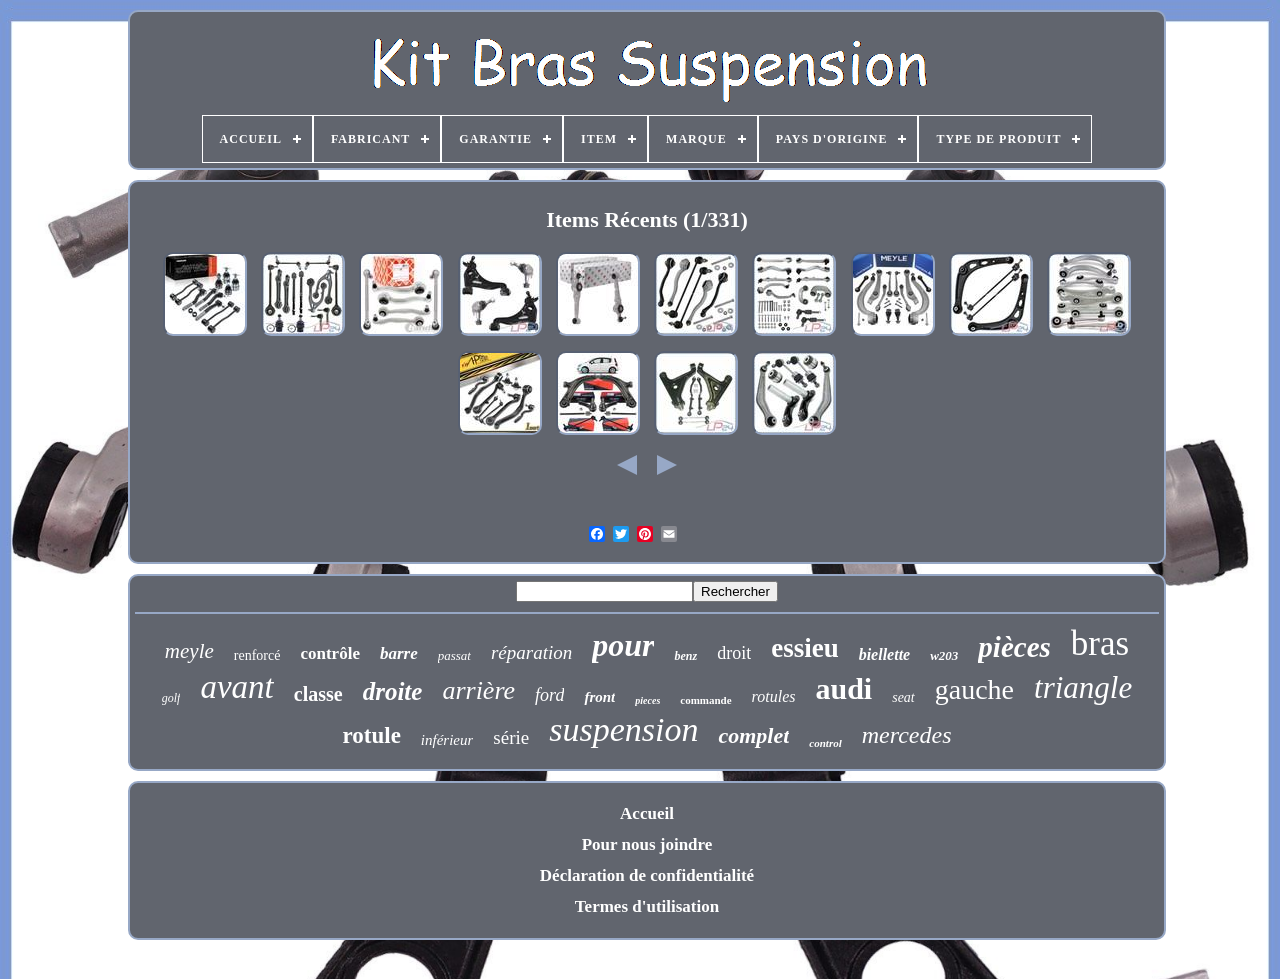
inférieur (447, 740)
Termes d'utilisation (647, 906)
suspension (623, 729)
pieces (647, 700)
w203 (944, 655)
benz (685, 656)
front (599, 697)
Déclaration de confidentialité (647, 875)
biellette (885, 654)
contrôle (329, 653)
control (825, 743)
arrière (478, 690)
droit (734, 653)
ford (549, 695)
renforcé (257, 655)
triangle (1083, 687)
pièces (1014, 647)
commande (705, 700)
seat (903, 697)
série (511, 737)
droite (393, 691)
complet (753, 735)
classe (318, 694)
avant (236, 687)
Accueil (647, 813)
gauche (974, 689)
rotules (774, 696)
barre (399, 653)
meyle (189, 651)
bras (1100, 643)
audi (843, 688)
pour (623, 645)
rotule (372, 735)
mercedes (907, 735)
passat (454, 655)
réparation (531, 652)
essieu (805, 648)
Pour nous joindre (647, 844)
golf (171, 698)
